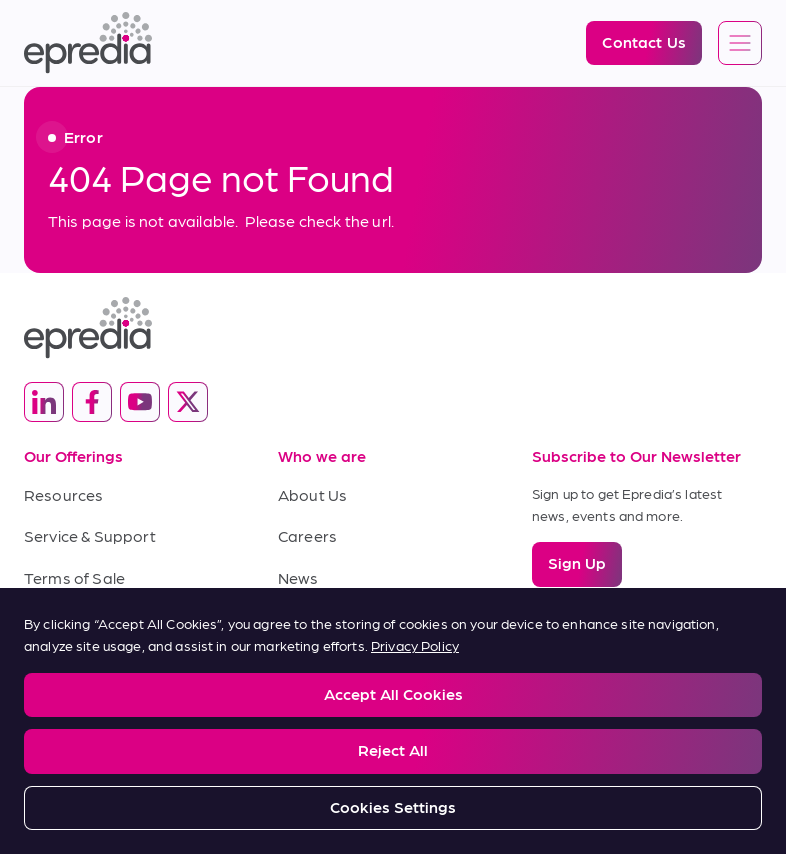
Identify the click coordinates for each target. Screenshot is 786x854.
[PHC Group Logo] (393, 769)
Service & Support (90, 535)
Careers (307, 535)
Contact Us (319, 618)
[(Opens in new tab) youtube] (140, 402)
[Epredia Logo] (88, 43)
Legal (39, 691)
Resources (63, 494)
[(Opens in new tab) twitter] (188, 402)
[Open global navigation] (740, 44)
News (298, 577)
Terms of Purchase (94, 618)
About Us (312, 494)
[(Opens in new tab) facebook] (92, 402)
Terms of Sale (74, 577)
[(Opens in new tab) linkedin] (44, 402)
